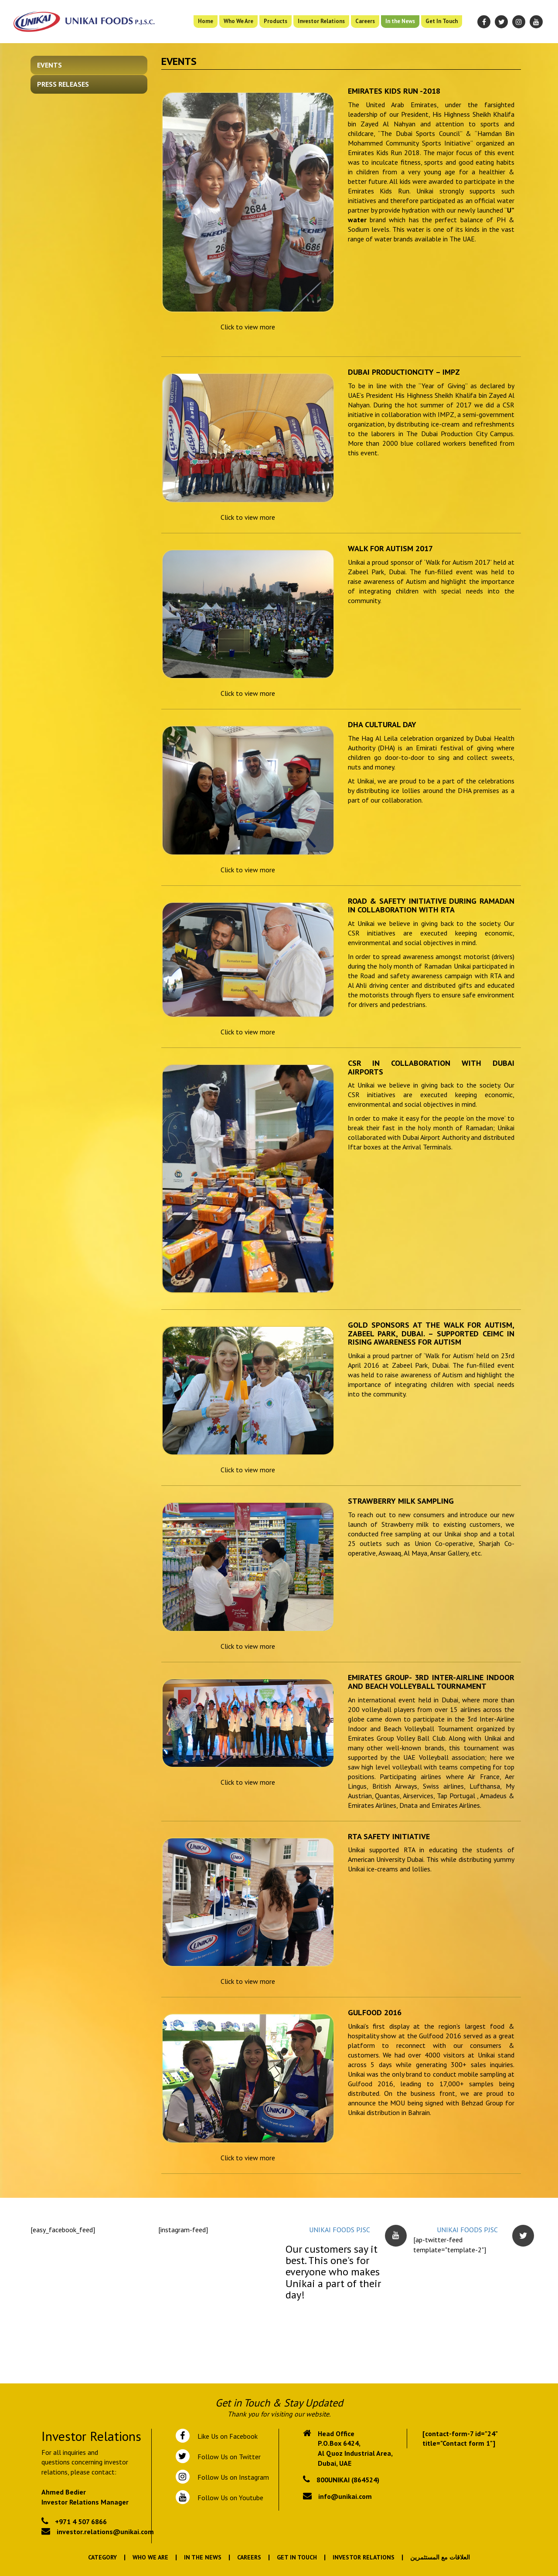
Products (275, 21)
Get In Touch (441, 21)
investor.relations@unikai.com (105, 2531)
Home (205, 21)
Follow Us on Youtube (228, 2497)
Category (102, 2557)
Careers (365, 21)
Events (49, 65)
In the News (400, 21)
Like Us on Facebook (226, 2436)
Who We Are (238, 21)
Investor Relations (321, 21)
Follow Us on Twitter (227, 2456)
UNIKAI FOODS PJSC (339, 2229)
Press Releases (63, 84)
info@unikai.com (345, 2496)
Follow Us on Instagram (232, 2477)
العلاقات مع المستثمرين (440, 2557)
